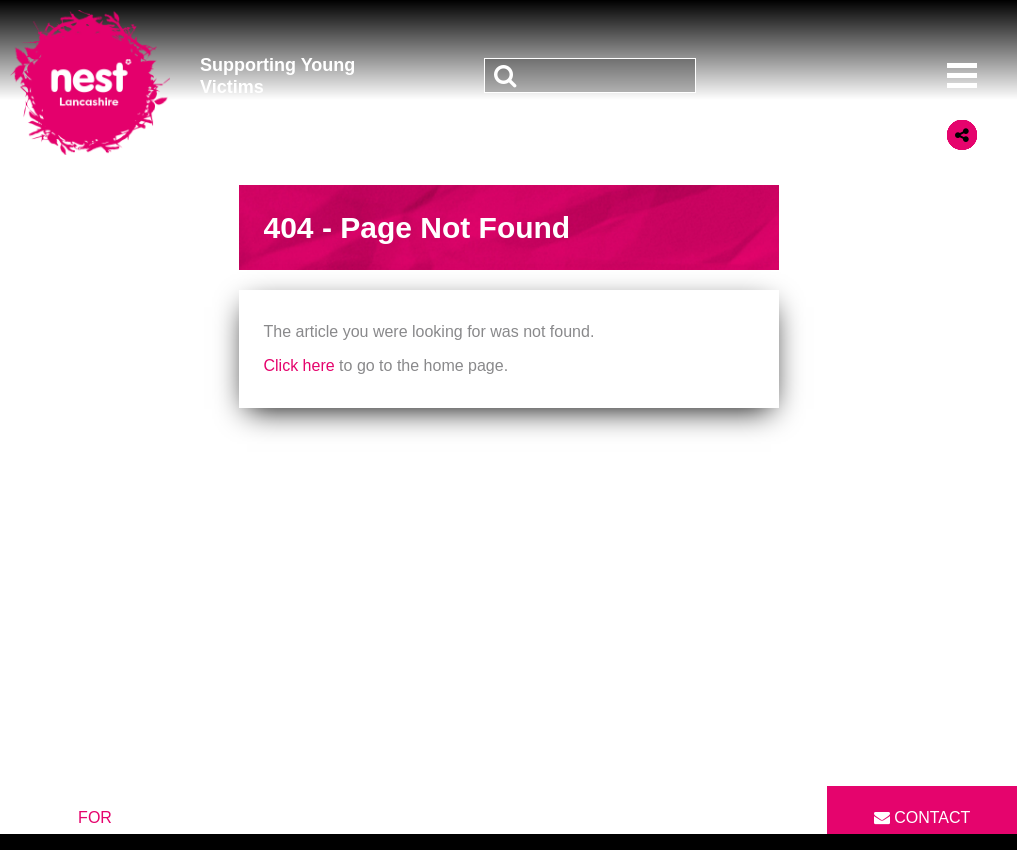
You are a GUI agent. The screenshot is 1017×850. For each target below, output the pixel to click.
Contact (922, 817)
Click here (299, 365)
